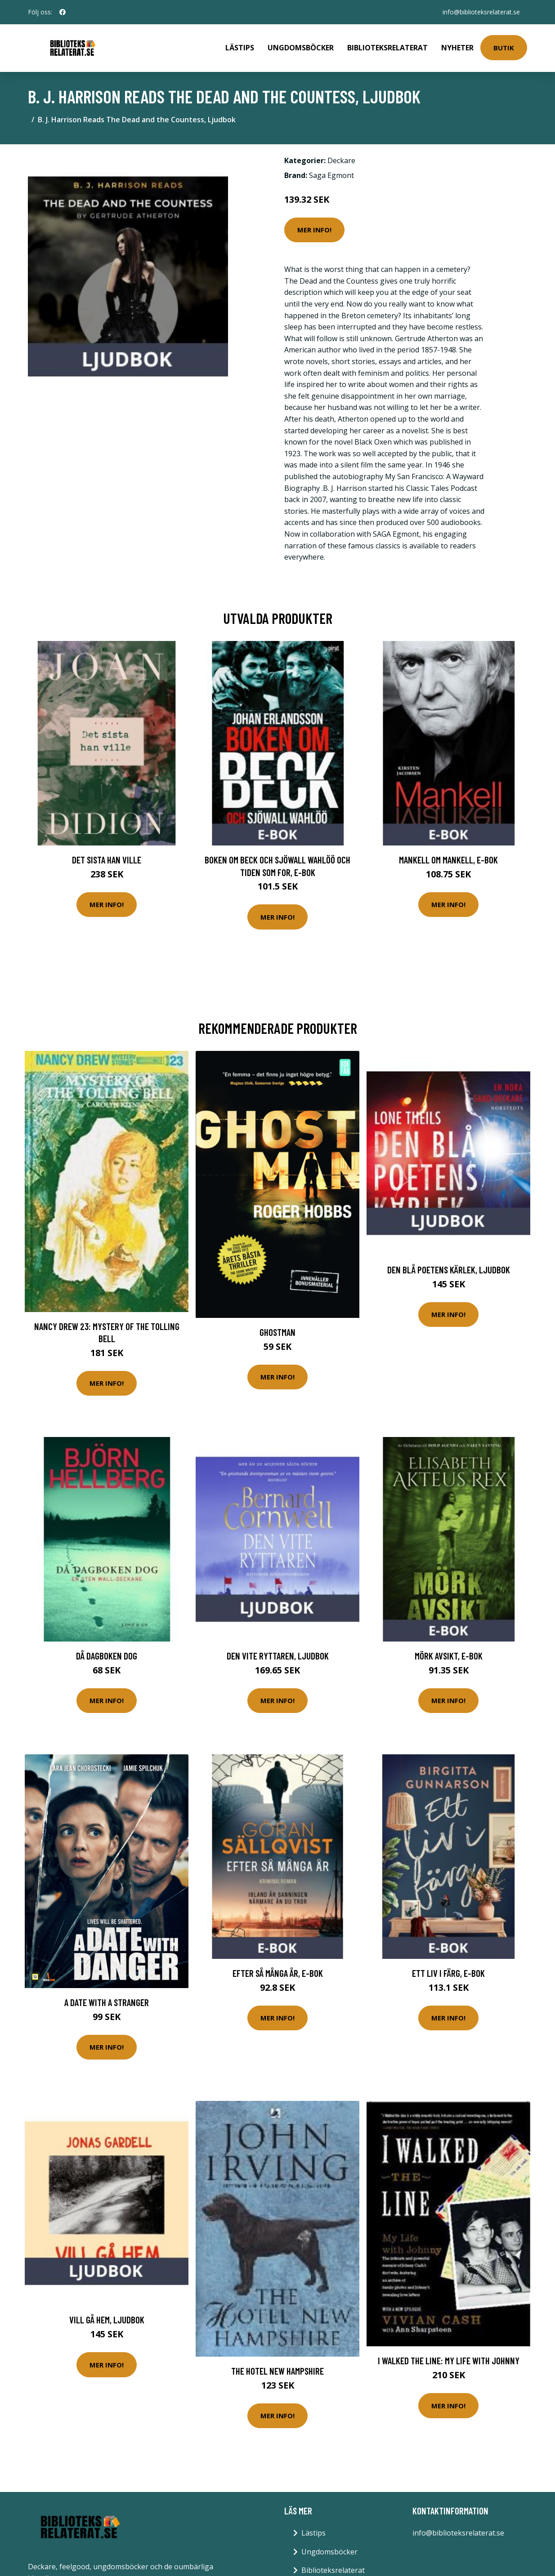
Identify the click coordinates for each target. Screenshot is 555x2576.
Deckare (341, 160)
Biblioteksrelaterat (387, 48)
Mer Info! (314, 229)
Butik (503, 47)
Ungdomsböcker (301, 48)
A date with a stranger (106, 2002)
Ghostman (277, 1332)
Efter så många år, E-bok (278, 1973)
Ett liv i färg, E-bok (448, 1973)
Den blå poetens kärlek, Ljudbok (448, 1269)
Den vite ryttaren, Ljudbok (278, 1655)
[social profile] (62, 12)
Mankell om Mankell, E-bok (448, 859)
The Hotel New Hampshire (277, 2370)
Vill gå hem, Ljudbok (106, 2319)
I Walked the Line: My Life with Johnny (448, 2360)
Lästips (239, 48)
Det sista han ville (106, 859)
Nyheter (457, 48)
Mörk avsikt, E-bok (449, 1655)
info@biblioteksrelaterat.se (481, 12)
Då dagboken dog (106, 1655)
